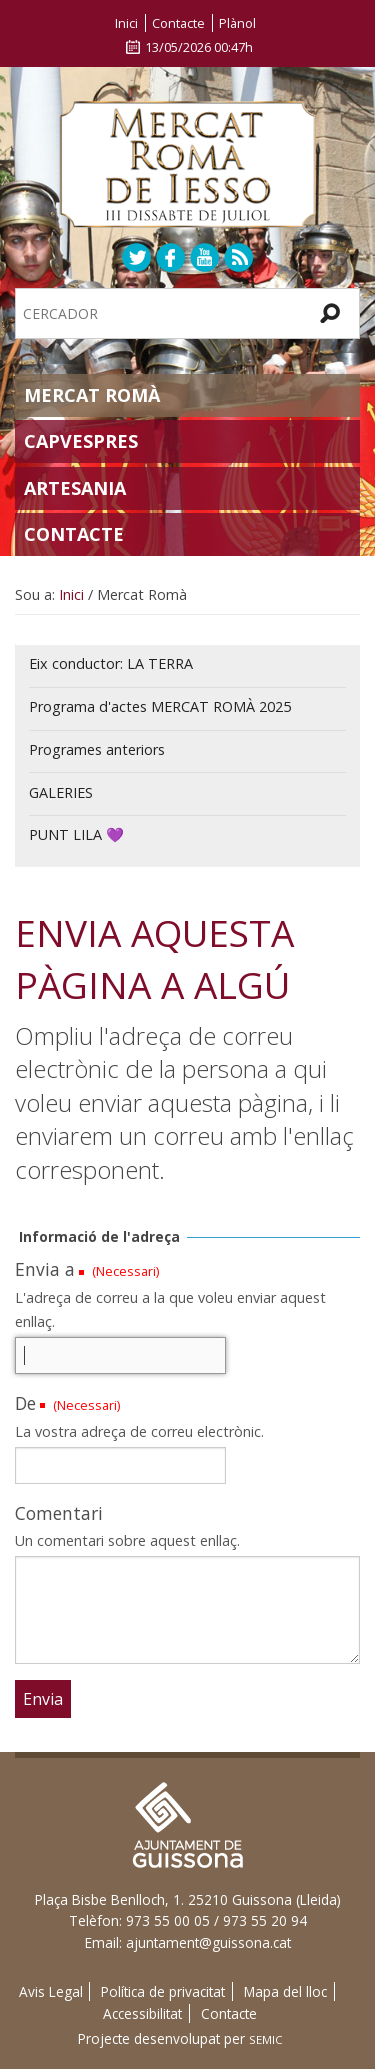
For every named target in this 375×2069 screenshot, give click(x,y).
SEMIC (266, 2039)
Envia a (45, 1269)
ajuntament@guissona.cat (208, 1942)
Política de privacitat (163, 1991)
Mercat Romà (92, 395)
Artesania (75, 488)
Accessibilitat (142, 2013)
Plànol (237, 23)
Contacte (178, 23)
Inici (126, 23)
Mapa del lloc (285, 1991)
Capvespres (81, 441)
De (25, 1403)
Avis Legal (51, 1991)
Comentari (59, 1513)
